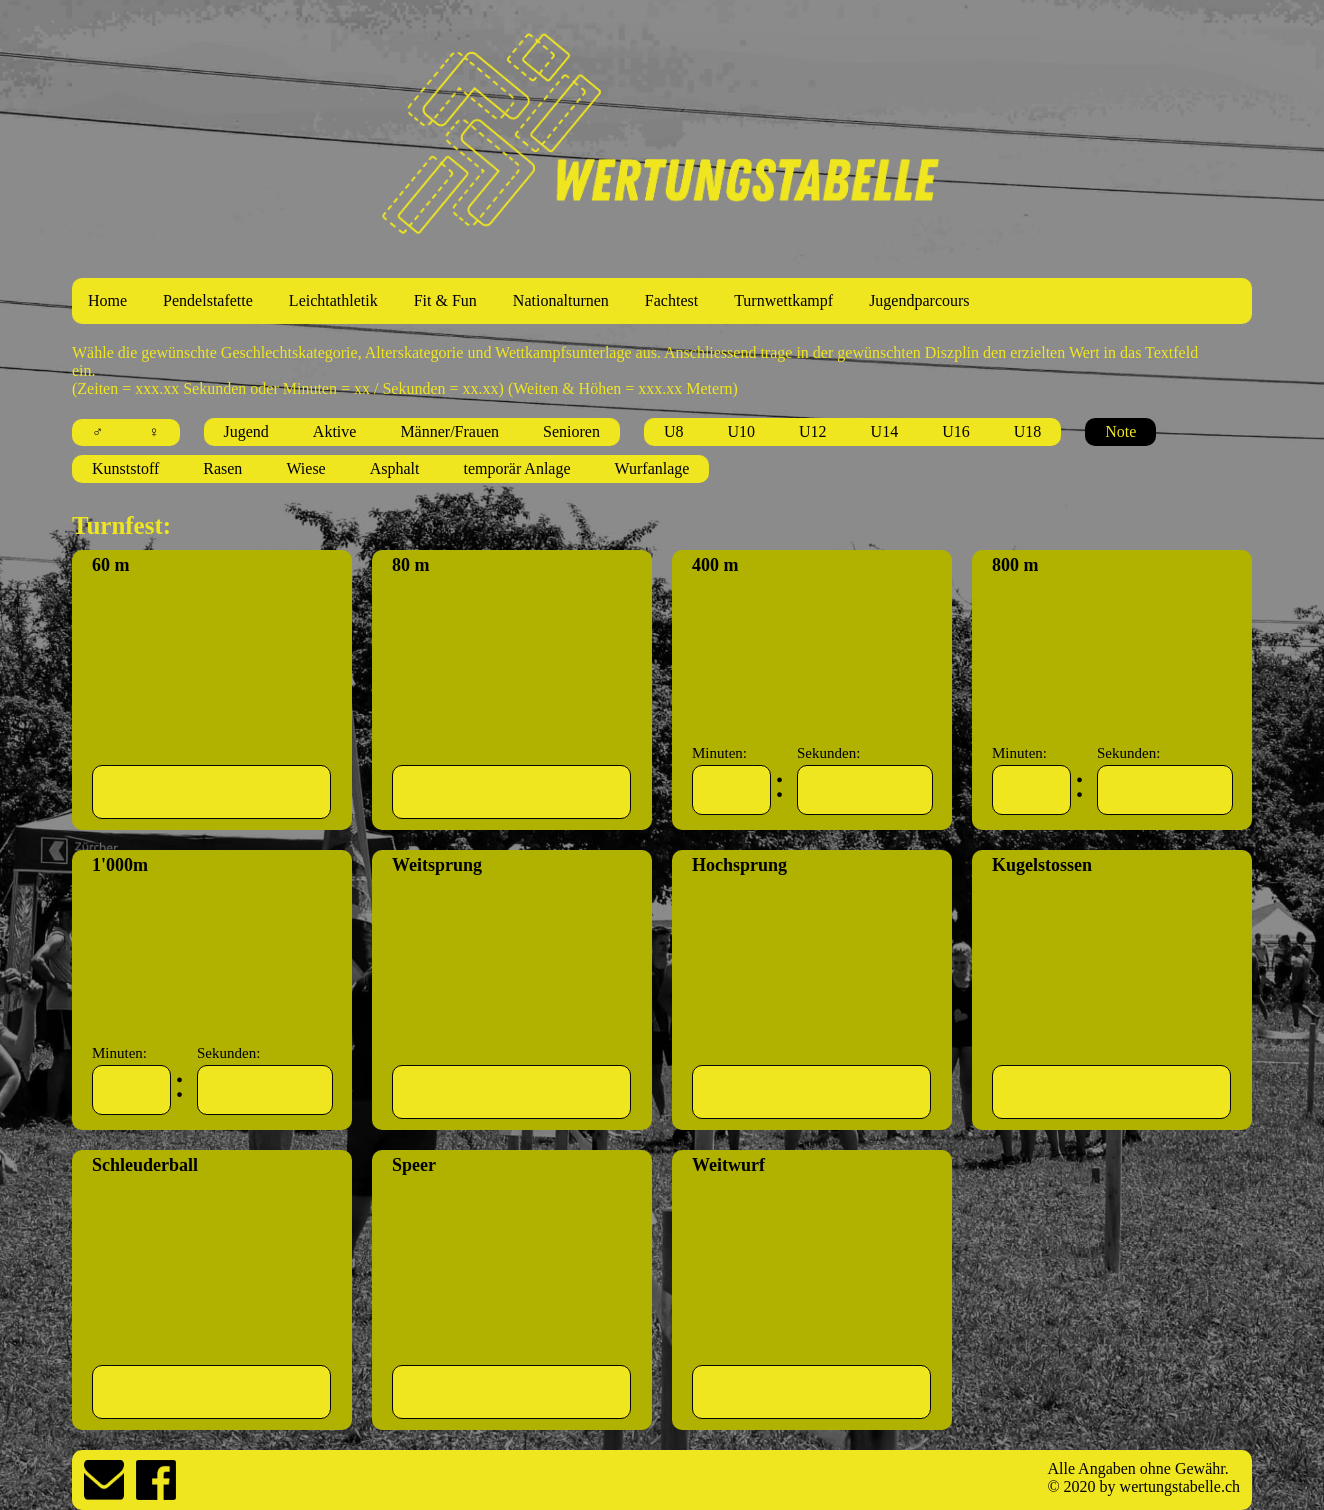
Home (107, 300)
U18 (1028, 431)
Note (1120, 431)
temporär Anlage (517, 468)
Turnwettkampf (783, 300)
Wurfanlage (652, 468)
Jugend (246, 431)
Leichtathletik (333, 300)
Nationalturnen (561, 300)
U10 (741, 431)
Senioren (571, 431)
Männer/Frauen (449, 431)
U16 (956, 431)
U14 (885, 431)
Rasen (222, 468)
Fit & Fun (445, 300)
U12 (813, 431)
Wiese (305, 468)
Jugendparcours (919, 300)
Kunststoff (125, 468)
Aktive (335, 431)
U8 (674, 431)
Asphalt (395, 468)
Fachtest (671, 300)
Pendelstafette (208, 300)
